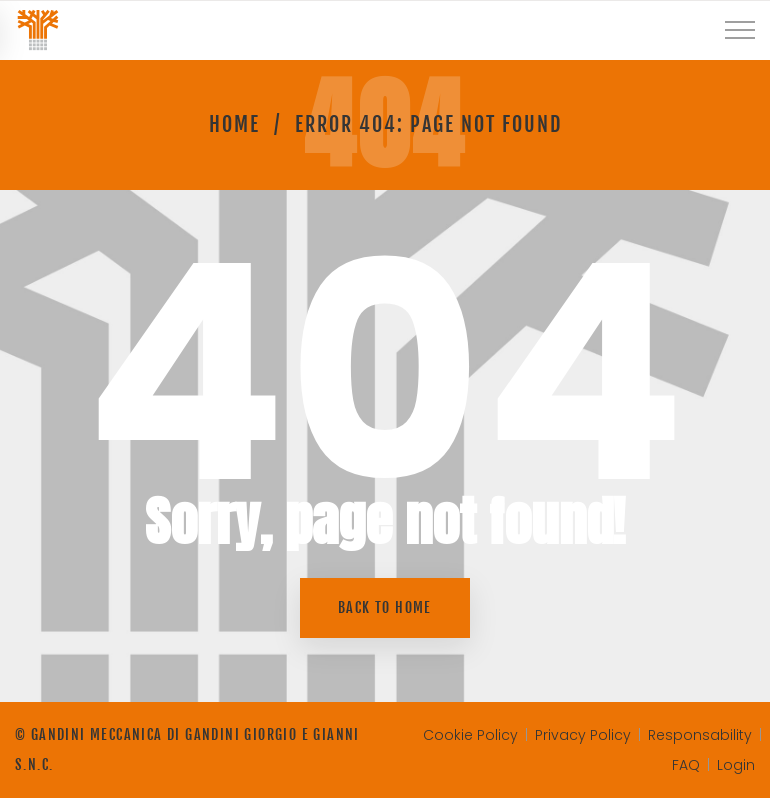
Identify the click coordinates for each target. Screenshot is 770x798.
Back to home (385, 607)
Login (736, 765)
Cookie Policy (470, 735)
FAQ (686, 765)
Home (234, 124)
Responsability (700, 735)
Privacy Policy (583, 735)
